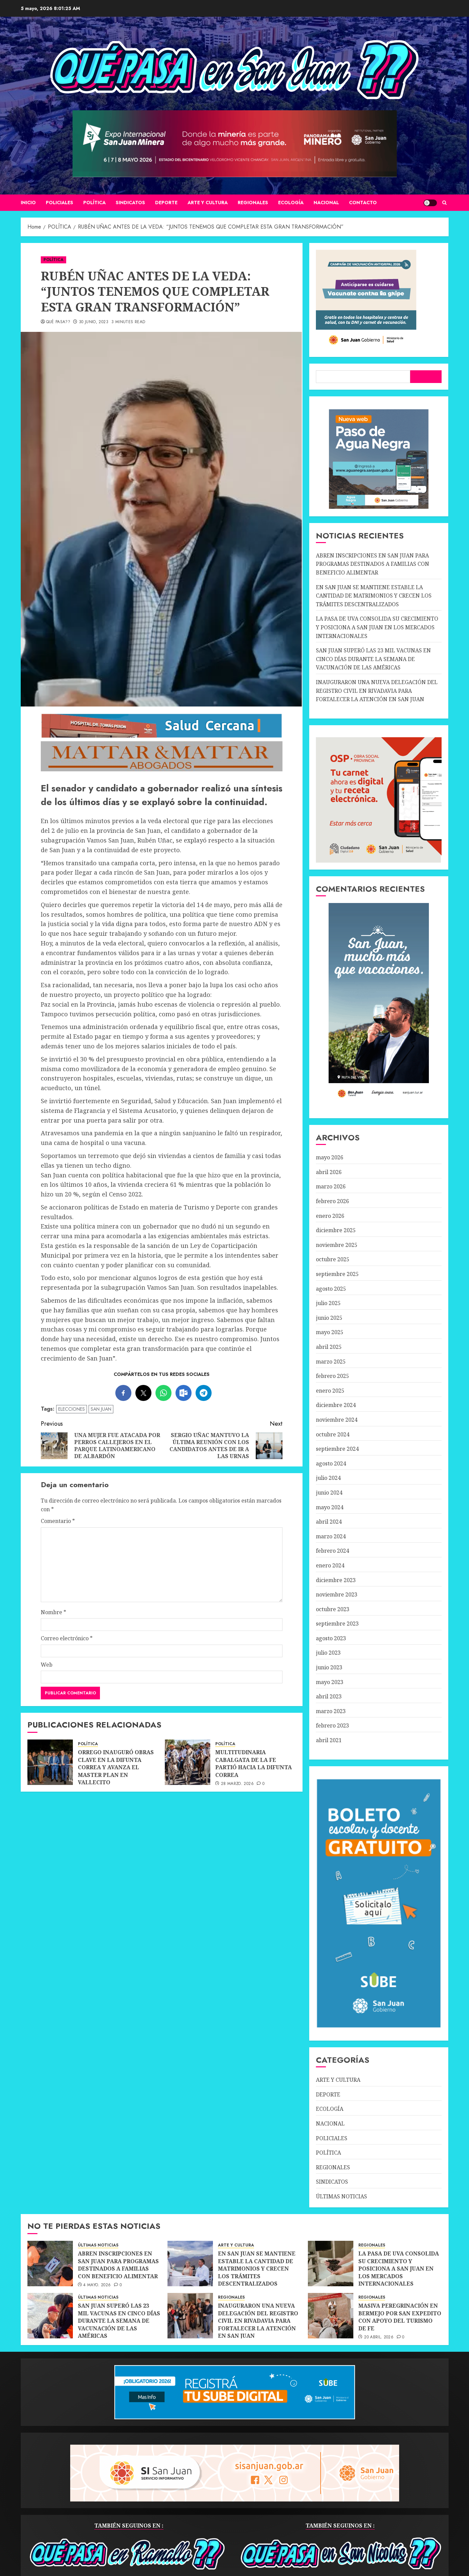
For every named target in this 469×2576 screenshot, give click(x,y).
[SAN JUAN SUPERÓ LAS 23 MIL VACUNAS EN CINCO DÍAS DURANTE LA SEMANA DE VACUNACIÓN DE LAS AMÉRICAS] (50, 2315)
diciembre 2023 (336, 1580)
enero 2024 (330, 1565)
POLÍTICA (94, 202)
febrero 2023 (332, 1725)
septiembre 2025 (337, 1274)
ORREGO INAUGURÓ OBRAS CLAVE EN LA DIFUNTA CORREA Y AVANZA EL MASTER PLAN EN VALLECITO (116, 1767)
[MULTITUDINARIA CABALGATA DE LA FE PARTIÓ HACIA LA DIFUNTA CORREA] (187, 1762)
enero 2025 (330, 1390)
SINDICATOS (130, 202)
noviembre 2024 (336, 1419)
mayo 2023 (329, 1682)
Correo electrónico (67, 1638)
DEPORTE (166, 202)
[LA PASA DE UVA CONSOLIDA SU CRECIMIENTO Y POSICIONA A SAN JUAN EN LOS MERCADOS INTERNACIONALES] (330, 2263)
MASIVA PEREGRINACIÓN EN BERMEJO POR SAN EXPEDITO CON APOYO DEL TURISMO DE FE (399, 2317)
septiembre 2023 (337, 1623)
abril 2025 (329, 1346)
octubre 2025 (332, 1259)
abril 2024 (329, 1521)
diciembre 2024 (336, 1405)
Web (46, 1664)
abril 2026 (329, 1172)
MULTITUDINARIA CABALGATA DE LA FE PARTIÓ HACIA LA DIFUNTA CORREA (253, 1763)
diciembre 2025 (336, 1230)
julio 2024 (328, 1478)
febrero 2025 (332, 1376)
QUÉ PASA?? (58, 322)
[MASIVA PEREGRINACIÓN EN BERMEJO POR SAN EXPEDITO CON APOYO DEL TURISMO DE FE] (330, 2315)
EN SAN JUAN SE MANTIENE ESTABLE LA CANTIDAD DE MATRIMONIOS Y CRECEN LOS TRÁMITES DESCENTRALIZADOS (374, 596)
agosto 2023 (331, 1638)
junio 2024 (329, 1492)
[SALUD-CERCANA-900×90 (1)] (161, 736)
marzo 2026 (331, 1186)
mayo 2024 (329, 1507)
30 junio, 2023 (93, 322)
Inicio (28, 202)
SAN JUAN (101, 1409)
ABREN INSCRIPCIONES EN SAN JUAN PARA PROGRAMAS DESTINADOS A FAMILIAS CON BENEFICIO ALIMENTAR (372, 564)
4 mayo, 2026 (97, 2285)
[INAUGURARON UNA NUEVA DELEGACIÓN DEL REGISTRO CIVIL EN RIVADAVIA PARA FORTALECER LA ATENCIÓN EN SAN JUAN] (190, 2315)
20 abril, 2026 (378, 2337)
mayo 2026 (329, 1157)
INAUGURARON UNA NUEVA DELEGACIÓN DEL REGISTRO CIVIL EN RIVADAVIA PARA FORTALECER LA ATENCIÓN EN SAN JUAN (377, 690)
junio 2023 (329, 1667)
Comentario (58, 1521)
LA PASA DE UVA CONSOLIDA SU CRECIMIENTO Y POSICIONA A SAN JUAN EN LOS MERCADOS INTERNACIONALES (377, 627)
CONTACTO (363, 202)
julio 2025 (328, 1303)
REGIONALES (253, 202)
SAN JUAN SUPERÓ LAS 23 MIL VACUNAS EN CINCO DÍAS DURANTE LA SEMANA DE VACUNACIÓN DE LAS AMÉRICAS (373, 659)
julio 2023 (328, 1652)
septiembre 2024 (337, 1448)
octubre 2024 (332, 1434)
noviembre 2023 (336, 1594)
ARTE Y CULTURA (208, 202)
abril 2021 (329, 1740)
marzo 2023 (331, 1711)
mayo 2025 (329, 1332)
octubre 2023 (332, 1609)
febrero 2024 (332, 1550)
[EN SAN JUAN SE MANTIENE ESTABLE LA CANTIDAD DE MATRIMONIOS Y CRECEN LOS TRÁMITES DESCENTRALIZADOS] (190, 2263)
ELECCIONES (71, 1409)
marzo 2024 (331, 1536)
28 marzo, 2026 (237, 1784)
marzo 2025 (331, 1361)
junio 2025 (329, 1317)
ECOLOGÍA (291, 202)
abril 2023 (329, 1696)
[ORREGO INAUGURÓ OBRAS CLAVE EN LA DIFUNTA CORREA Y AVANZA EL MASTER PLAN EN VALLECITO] (50, 1762)
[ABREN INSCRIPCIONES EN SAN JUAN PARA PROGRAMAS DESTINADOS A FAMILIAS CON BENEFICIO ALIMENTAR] (50, 2263)
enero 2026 (330, 1215)
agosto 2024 (331, 1463)
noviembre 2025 (336, 1245)
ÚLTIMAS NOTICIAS (341, 2196)
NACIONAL (326, 202)
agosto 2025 (331, 1288)
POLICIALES (59, 202)
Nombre (53, 1612)
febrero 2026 (332, 1201)
